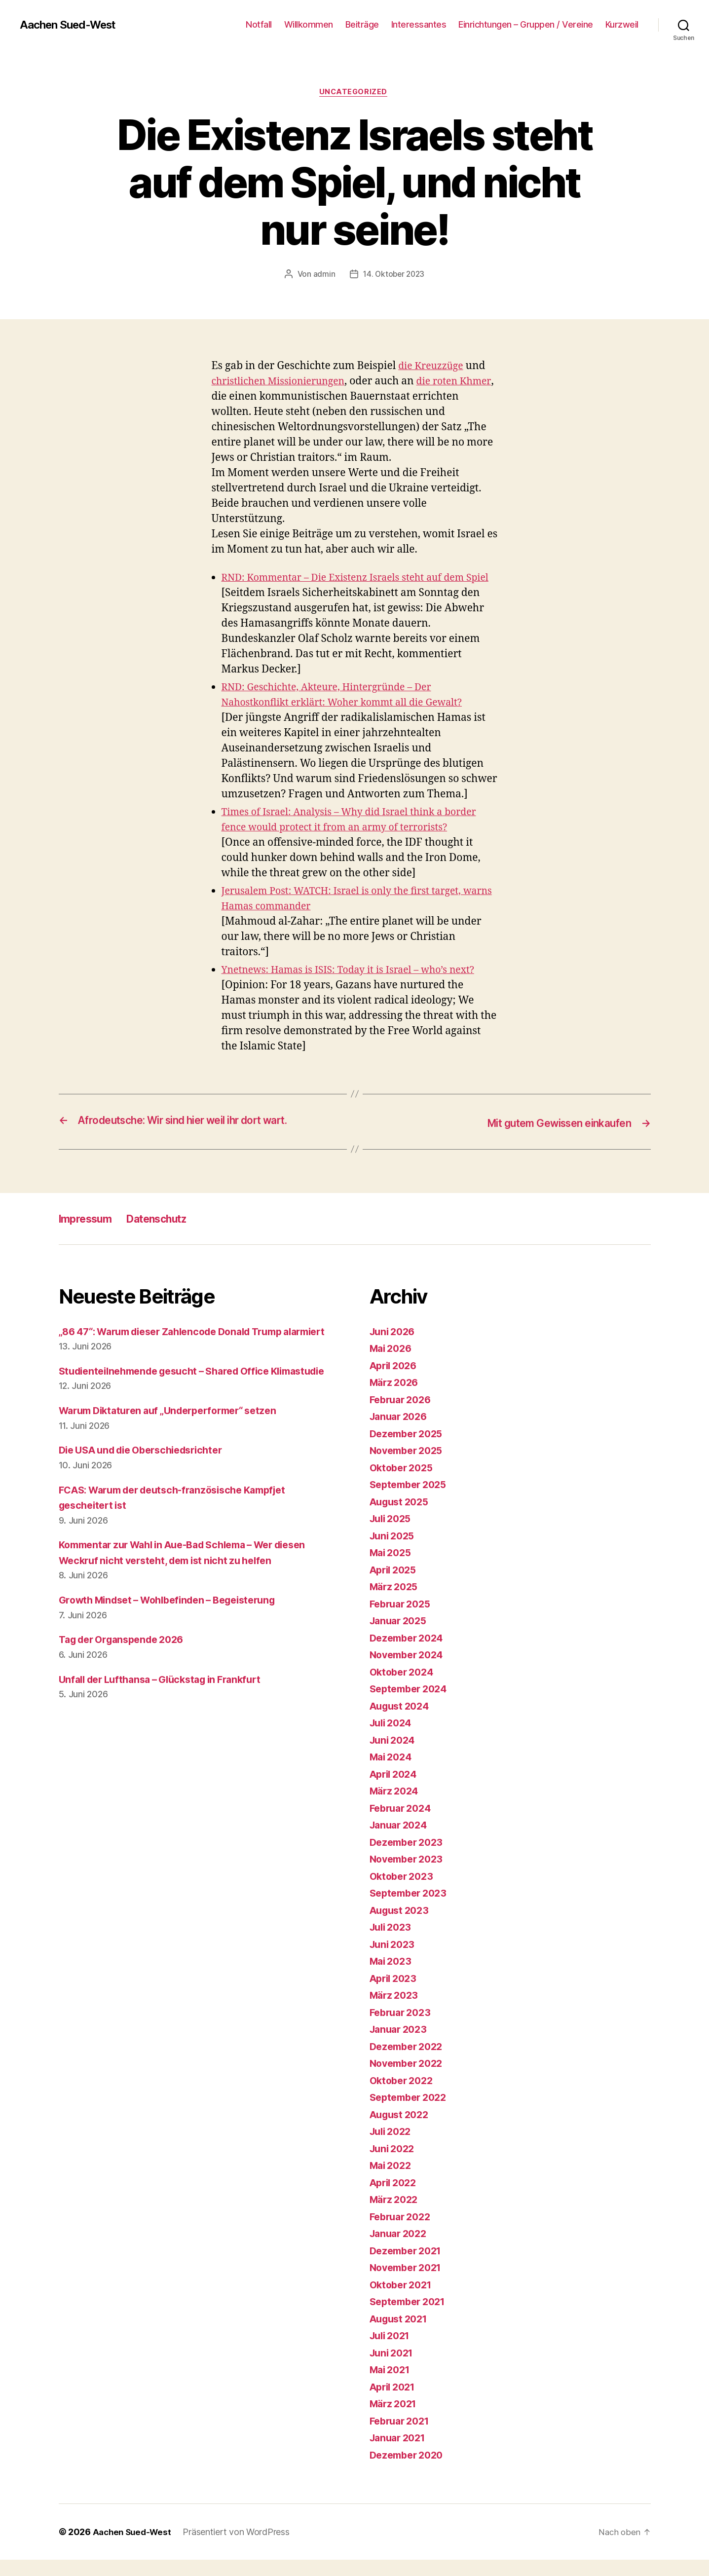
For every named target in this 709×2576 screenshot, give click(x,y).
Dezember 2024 (409, 1653)
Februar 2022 (403, 2232)
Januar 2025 (401, 1637)
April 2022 (395, 2198)
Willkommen (308, 24)
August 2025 (402, 1517)
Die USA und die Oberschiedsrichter (149, 1497)
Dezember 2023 (409, 1858)
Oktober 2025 (404, 1483)
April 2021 (395, 2402)
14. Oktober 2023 (394, 276)
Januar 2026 (401, 1432)
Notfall (259, 24)
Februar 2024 (403, 1824)
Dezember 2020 (409, 2470)
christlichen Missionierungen (284, 383)
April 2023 (395, 1994)
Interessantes (419, 24)
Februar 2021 (402, 2436)
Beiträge (362, 24)
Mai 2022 (392, 2181)
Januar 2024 (401, 1841)
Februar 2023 (403, 2028)
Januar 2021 (400, 2454)
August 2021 (401, 2334)
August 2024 (402, 1722)
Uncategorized (354, 93)
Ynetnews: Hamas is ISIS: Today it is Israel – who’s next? (358, 986)
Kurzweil (621, 24)
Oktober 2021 (403, 2300)
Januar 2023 (401, 2045)
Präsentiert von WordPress (240, 2548)
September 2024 (411, 1705)
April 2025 (395, 1585)
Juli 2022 (393, 2147)
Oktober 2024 (404, 1687)
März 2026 (396, 1398)
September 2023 (411, 1909)
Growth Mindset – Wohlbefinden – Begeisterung (177, 1647)
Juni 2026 (394, 1347)
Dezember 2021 (409, 2266)
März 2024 (396, 1807)
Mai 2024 (393, 1773)
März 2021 (395, 2420)
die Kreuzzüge (433, 367)
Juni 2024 (394, 1756)
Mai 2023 (392, 1977)
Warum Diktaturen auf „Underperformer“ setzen (177, 1458)
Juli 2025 (393, 1535)
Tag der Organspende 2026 (127, 1686)
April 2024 (396, 1790)
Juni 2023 (394, 1960)
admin (322, 276)
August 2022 (402, 2130)
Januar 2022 (401, 2249)
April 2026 (396, 1381)
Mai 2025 (392, 1569)
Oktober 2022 (404, 2096)
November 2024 (410, 1671)
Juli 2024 (393, 1739)
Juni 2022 (394, 2164)
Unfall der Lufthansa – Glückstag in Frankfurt (168, 1726)
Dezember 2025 (409, 1449)
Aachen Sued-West (72, 25)
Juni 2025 (394, 1551)
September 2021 (411, 2318)
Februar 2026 (403, 1415)
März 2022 (396, 2215)
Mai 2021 (392, 2386)
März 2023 (396, 2011)
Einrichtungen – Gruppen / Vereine (525, 24)
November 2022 (409, 2079)
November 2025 (409, 1466)
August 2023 (402, 1926)
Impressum (89, 1234)
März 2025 (396, 1603)
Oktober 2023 (404, 1892)
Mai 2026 (393, 1364)
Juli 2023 (393, 1943)
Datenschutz (170, 1234)
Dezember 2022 (409, 2062)
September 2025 (411, 1500)
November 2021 (409, 2283)
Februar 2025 (403, 1619)
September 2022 (411, 2113)
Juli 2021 (392, 2352)
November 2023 (409, 1875)
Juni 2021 (394, 2368)
